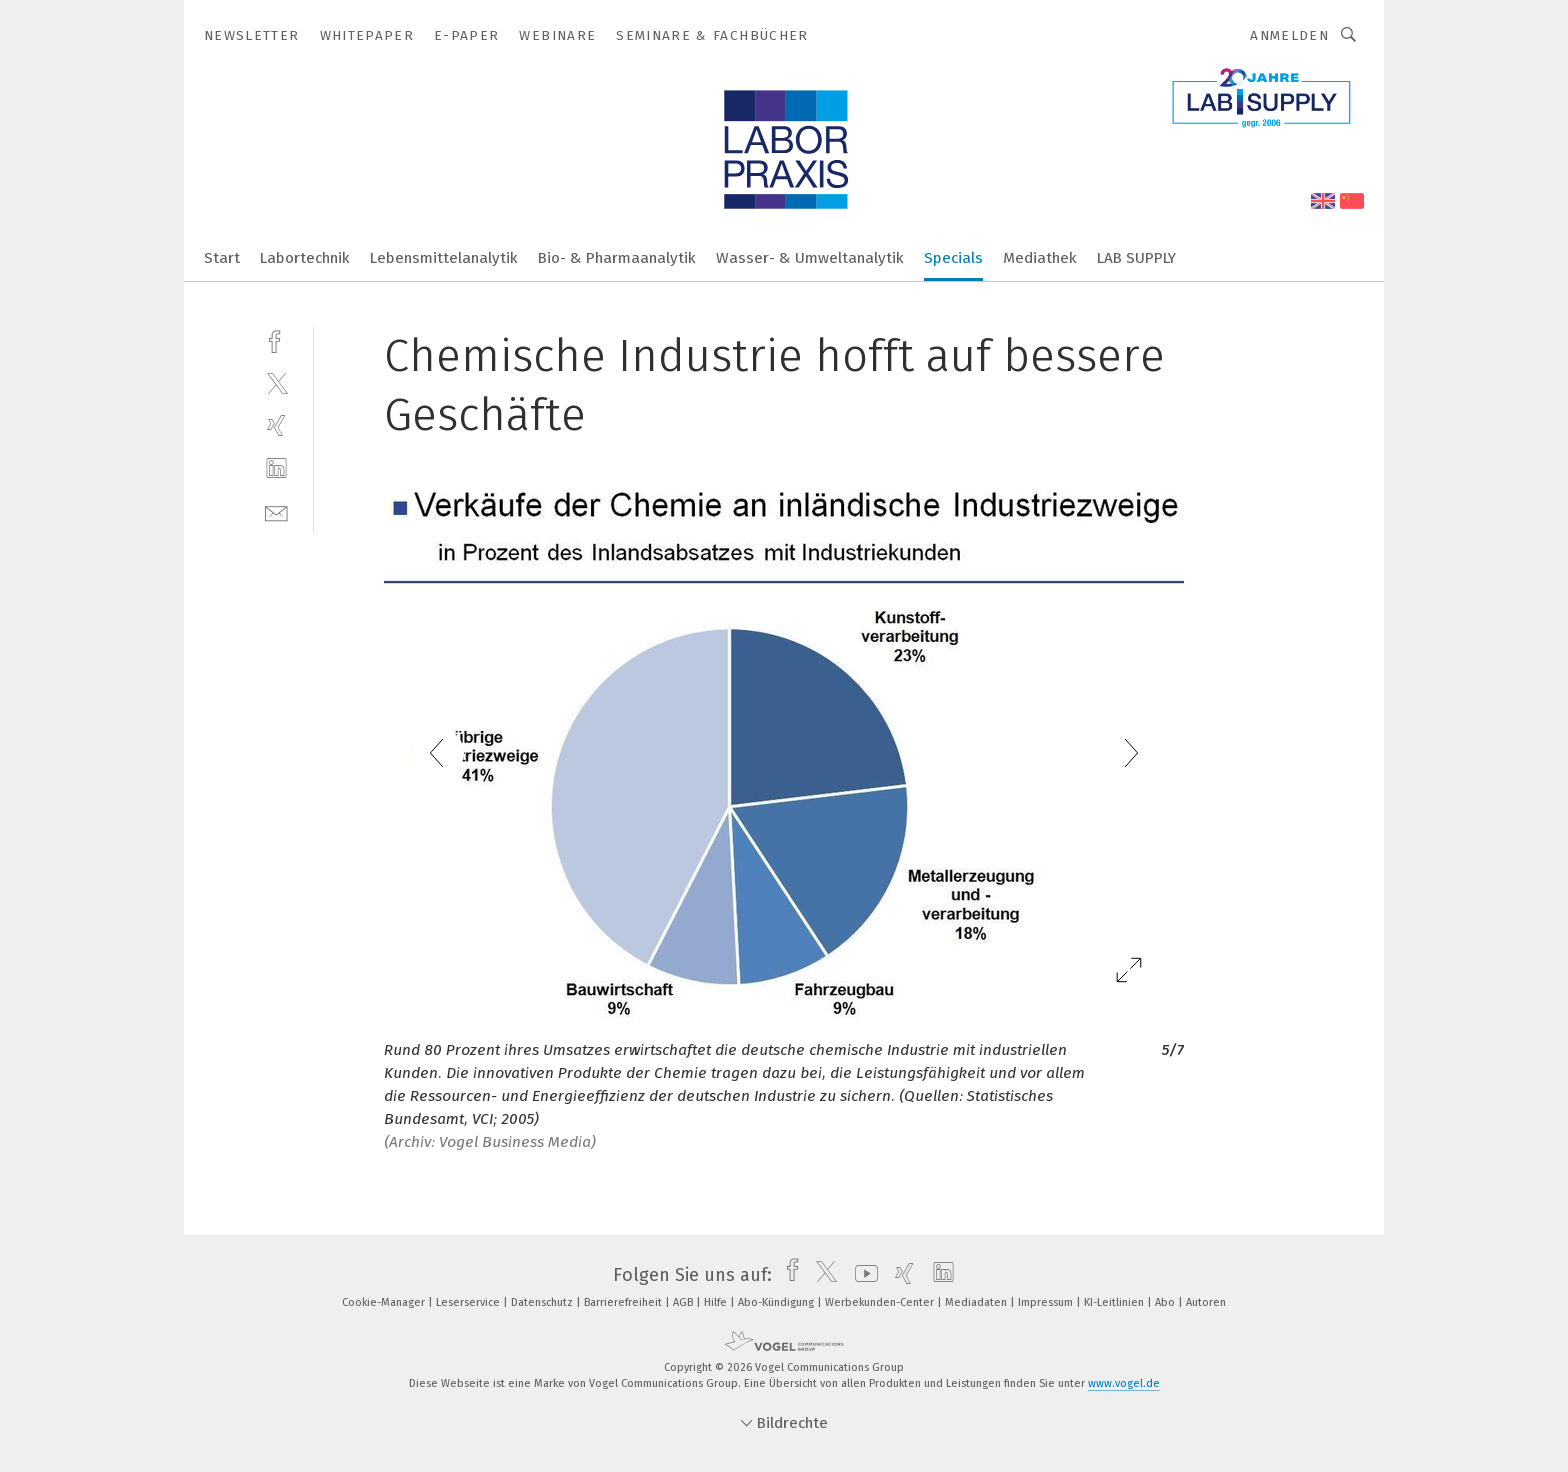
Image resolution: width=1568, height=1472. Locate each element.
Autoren (1206, 1302)
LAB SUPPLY (1136, 258)
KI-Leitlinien (1115, 1302)
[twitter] (276, 382)
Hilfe (717, 1302)
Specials (953, 258)
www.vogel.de (1124, 1383)
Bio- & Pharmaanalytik (617, 258)
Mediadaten (977, 1302)
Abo (1166, 1302)
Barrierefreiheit (624, 1302)
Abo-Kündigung (777, 1302)
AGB (684, 1302)
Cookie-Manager (385, 1302)
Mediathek (1040, 258)
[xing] (276, 425)
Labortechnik (305, 258)
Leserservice (469, 1302)
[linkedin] (276, 468)
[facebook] (276, 339)
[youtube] (861, 1275)
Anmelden (1289, 35)
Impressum (1047, 1302)
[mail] (276, 511)
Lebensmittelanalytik (444, 258)
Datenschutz (543, 1302)
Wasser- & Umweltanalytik (810, 258)
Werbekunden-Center (881, 1302)
